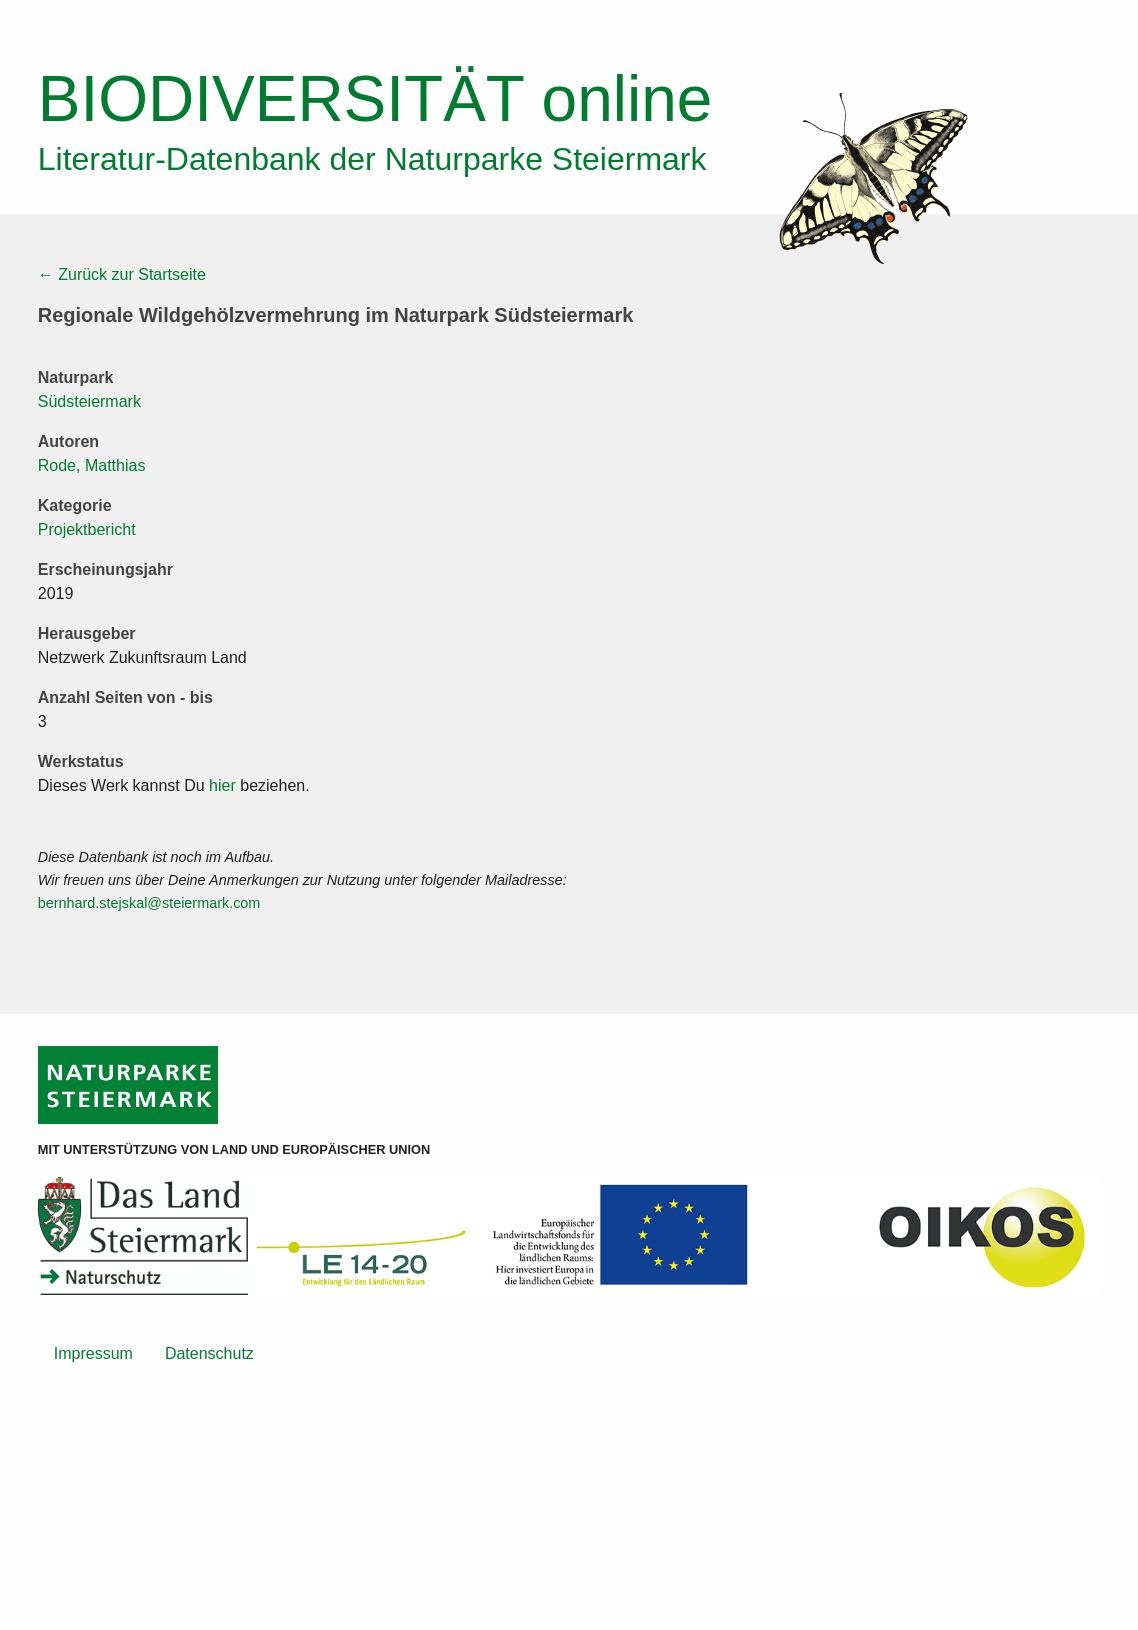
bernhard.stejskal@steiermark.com (149, 903)
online (375, 99)
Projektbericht (87, 529)
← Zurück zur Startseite (122, 274)
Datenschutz (209, 1353)
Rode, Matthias (92, 465)
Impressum (93, 1353)
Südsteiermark (89, 401)
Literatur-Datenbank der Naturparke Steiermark (372, 159)
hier (222, 785)
